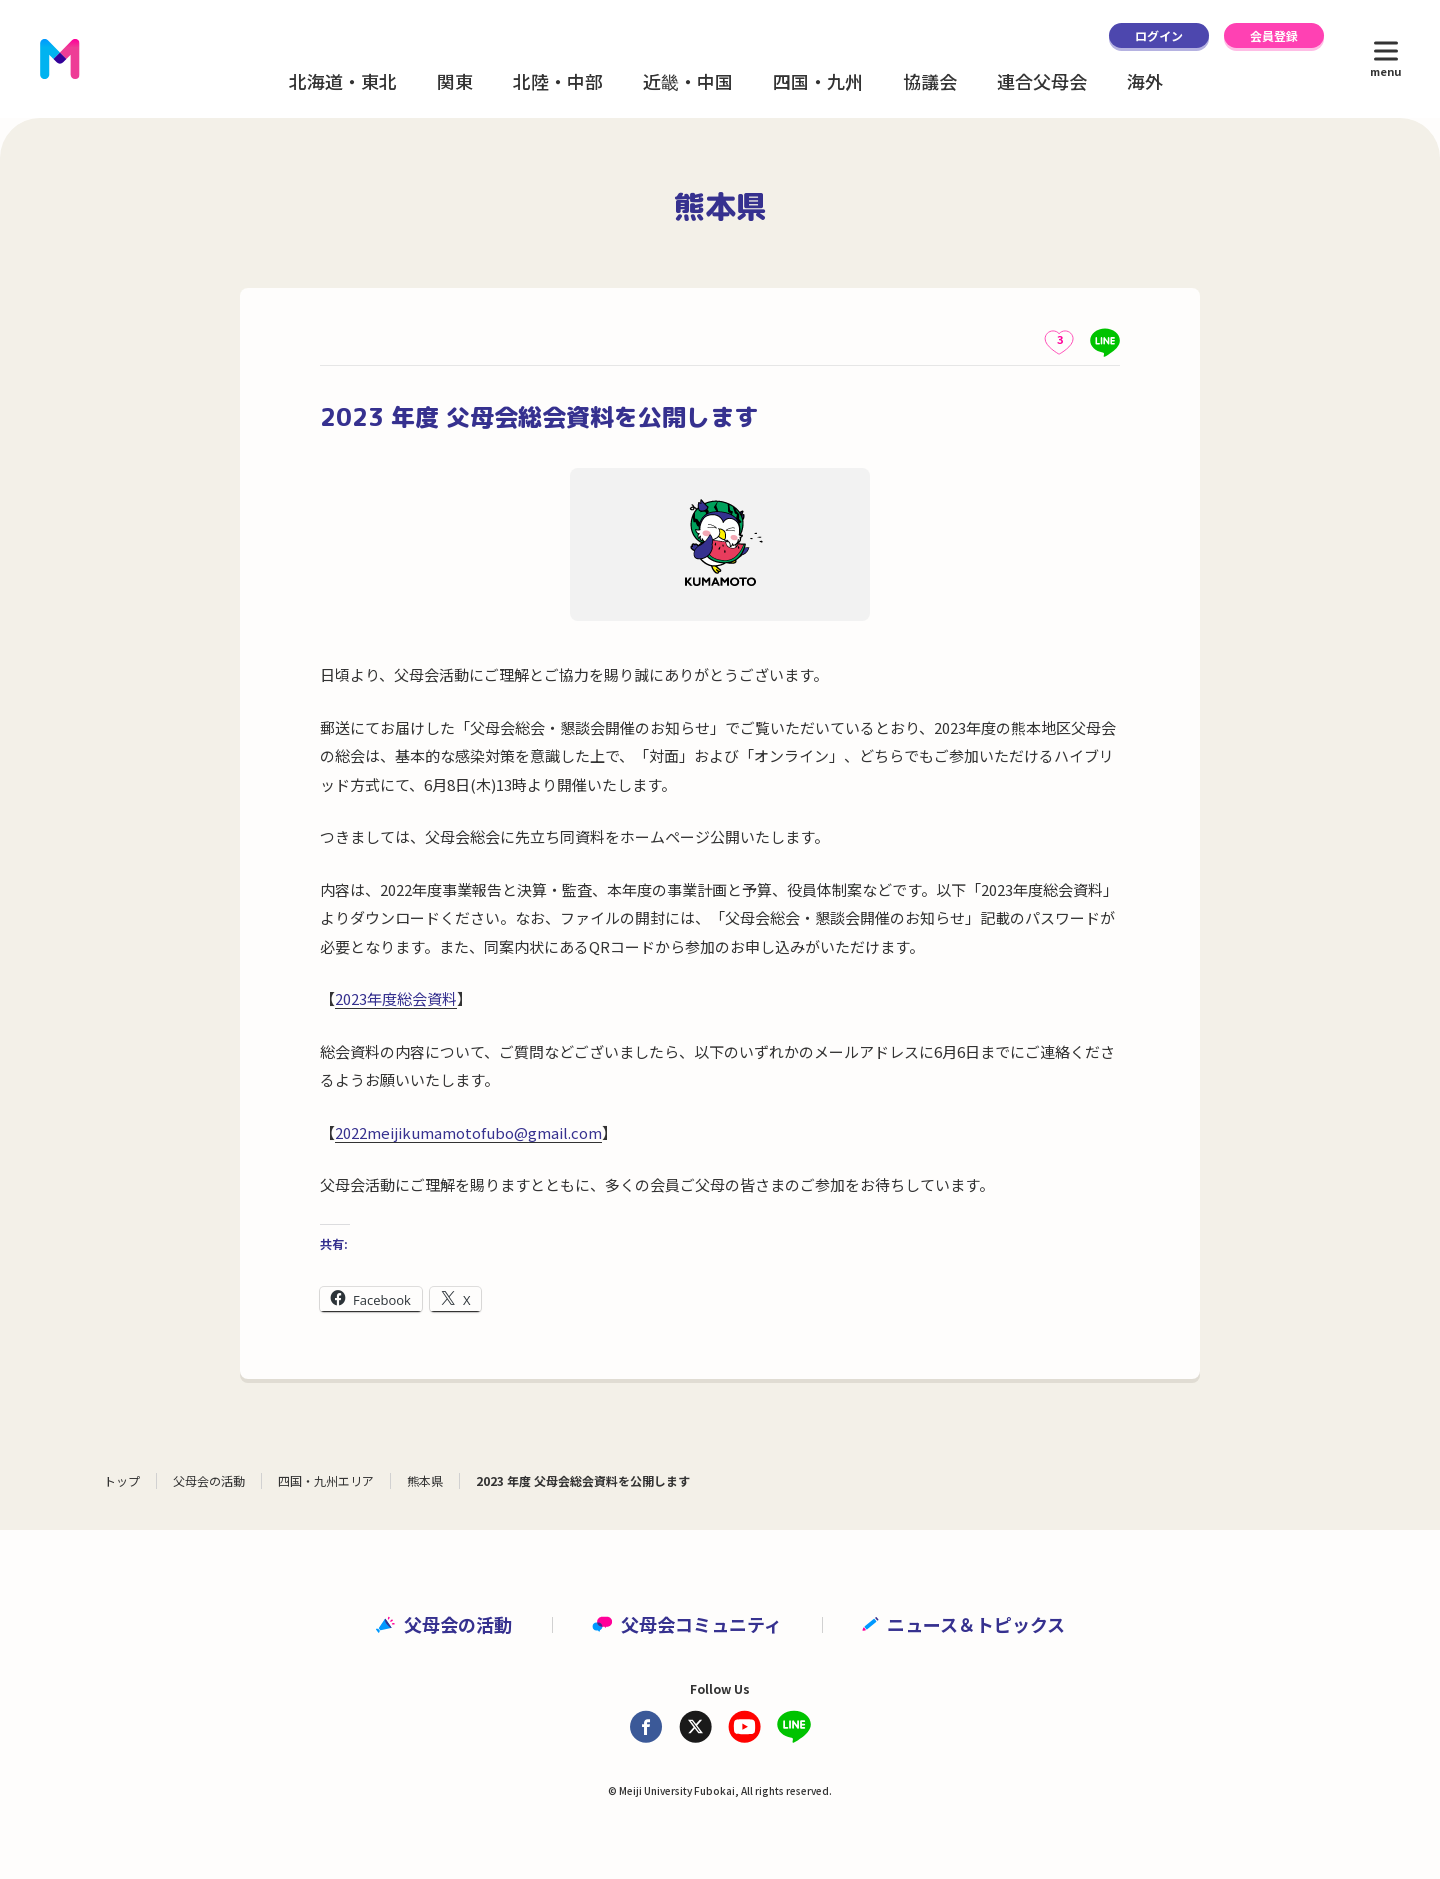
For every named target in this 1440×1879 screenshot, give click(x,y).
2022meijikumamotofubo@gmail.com (468, 1132)
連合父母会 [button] (1042, 81)
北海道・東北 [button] (343, 81)
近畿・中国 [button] (688, 81)
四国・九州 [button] (818, 81)
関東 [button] (455, 81)
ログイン (1159, 35)
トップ (122, 1480)
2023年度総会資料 (396, 998)
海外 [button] (1145, 81)
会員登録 (1274, 35)
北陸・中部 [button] (558, 81)
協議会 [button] (930, 81)
